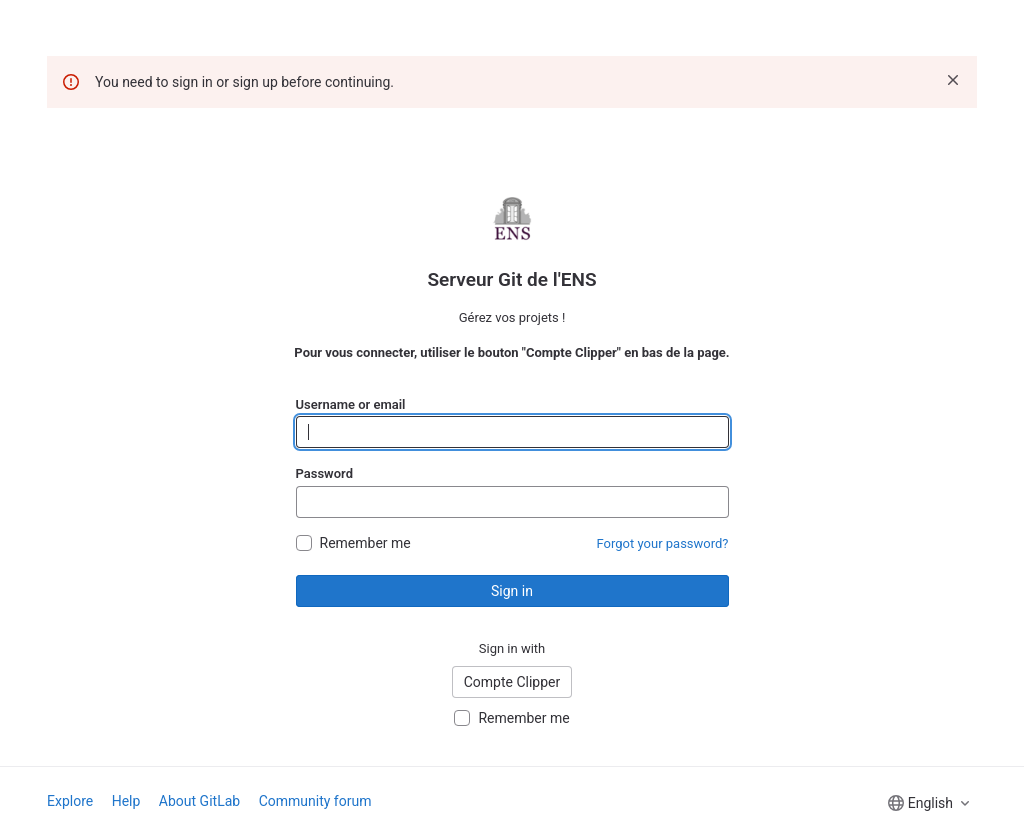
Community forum (315, 801)
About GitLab (199, 801)
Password (324, 473)
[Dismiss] (953, 80)
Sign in (512, 591)
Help (126, 801)
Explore (70, 801)
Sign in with (512, 648)
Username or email (351, 404)
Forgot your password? (663, 543)
